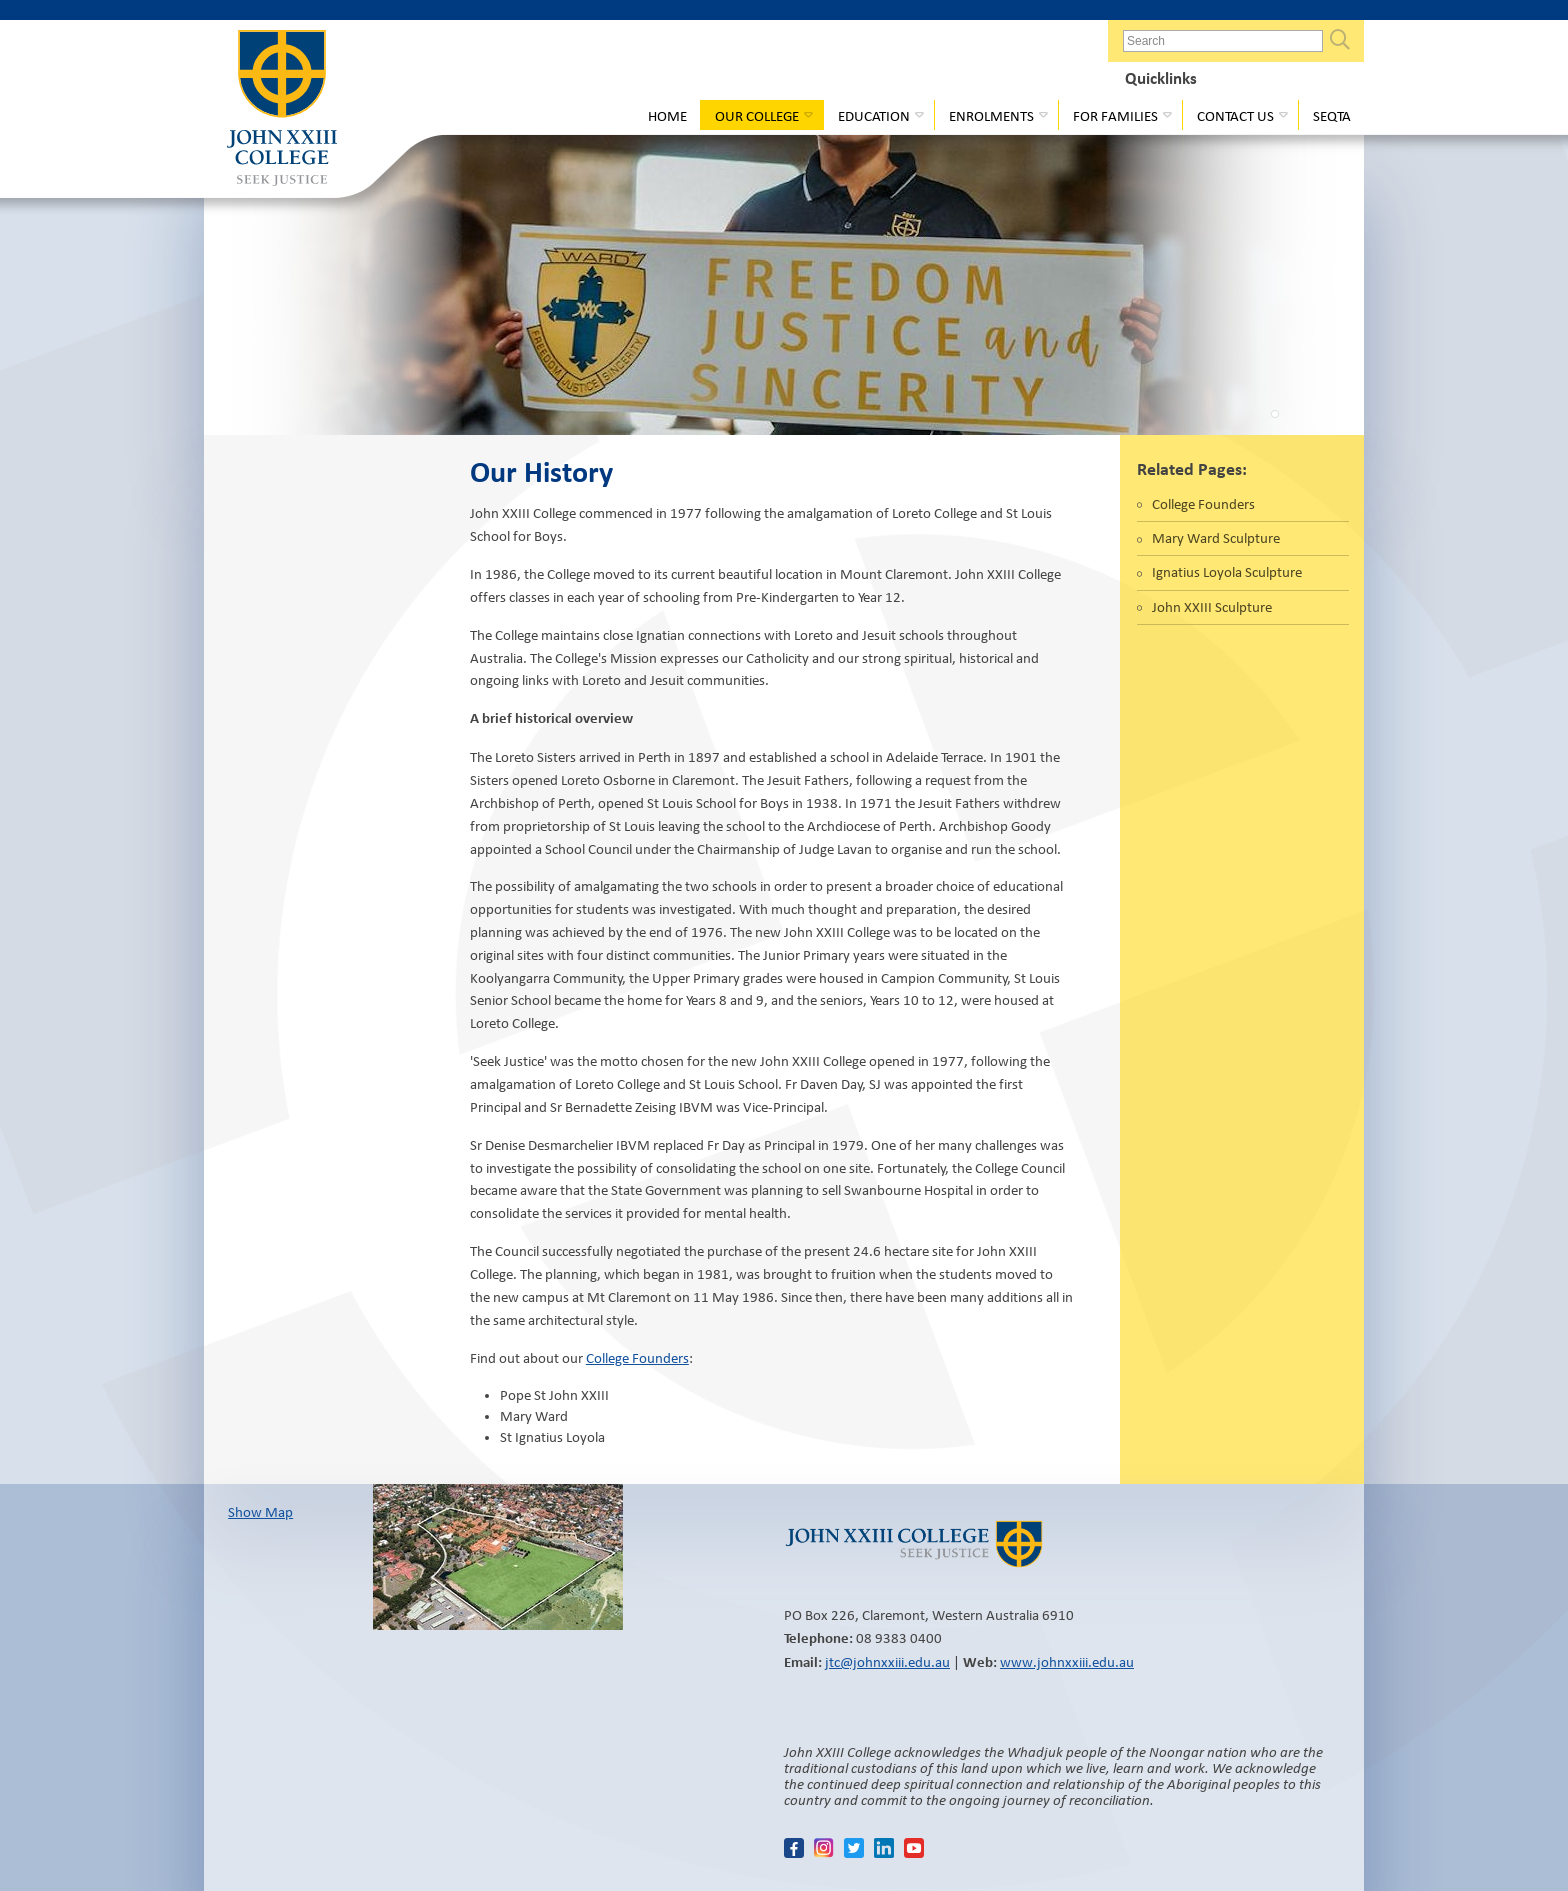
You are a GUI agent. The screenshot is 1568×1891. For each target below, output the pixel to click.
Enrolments (991, 116)
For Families (1115, 116)
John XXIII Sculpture (1212, 607)
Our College (757, 116)
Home (667, 116)
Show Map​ (260, 1512)
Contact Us (1235, 116)
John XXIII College (282, 110)
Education (874, 116)
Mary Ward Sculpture (1216, 538)
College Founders (637, 1358)
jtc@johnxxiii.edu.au (887, 1662)
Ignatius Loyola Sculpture (1227, 572)
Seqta (1332, 116)
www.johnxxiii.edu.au (1067, 1662)
